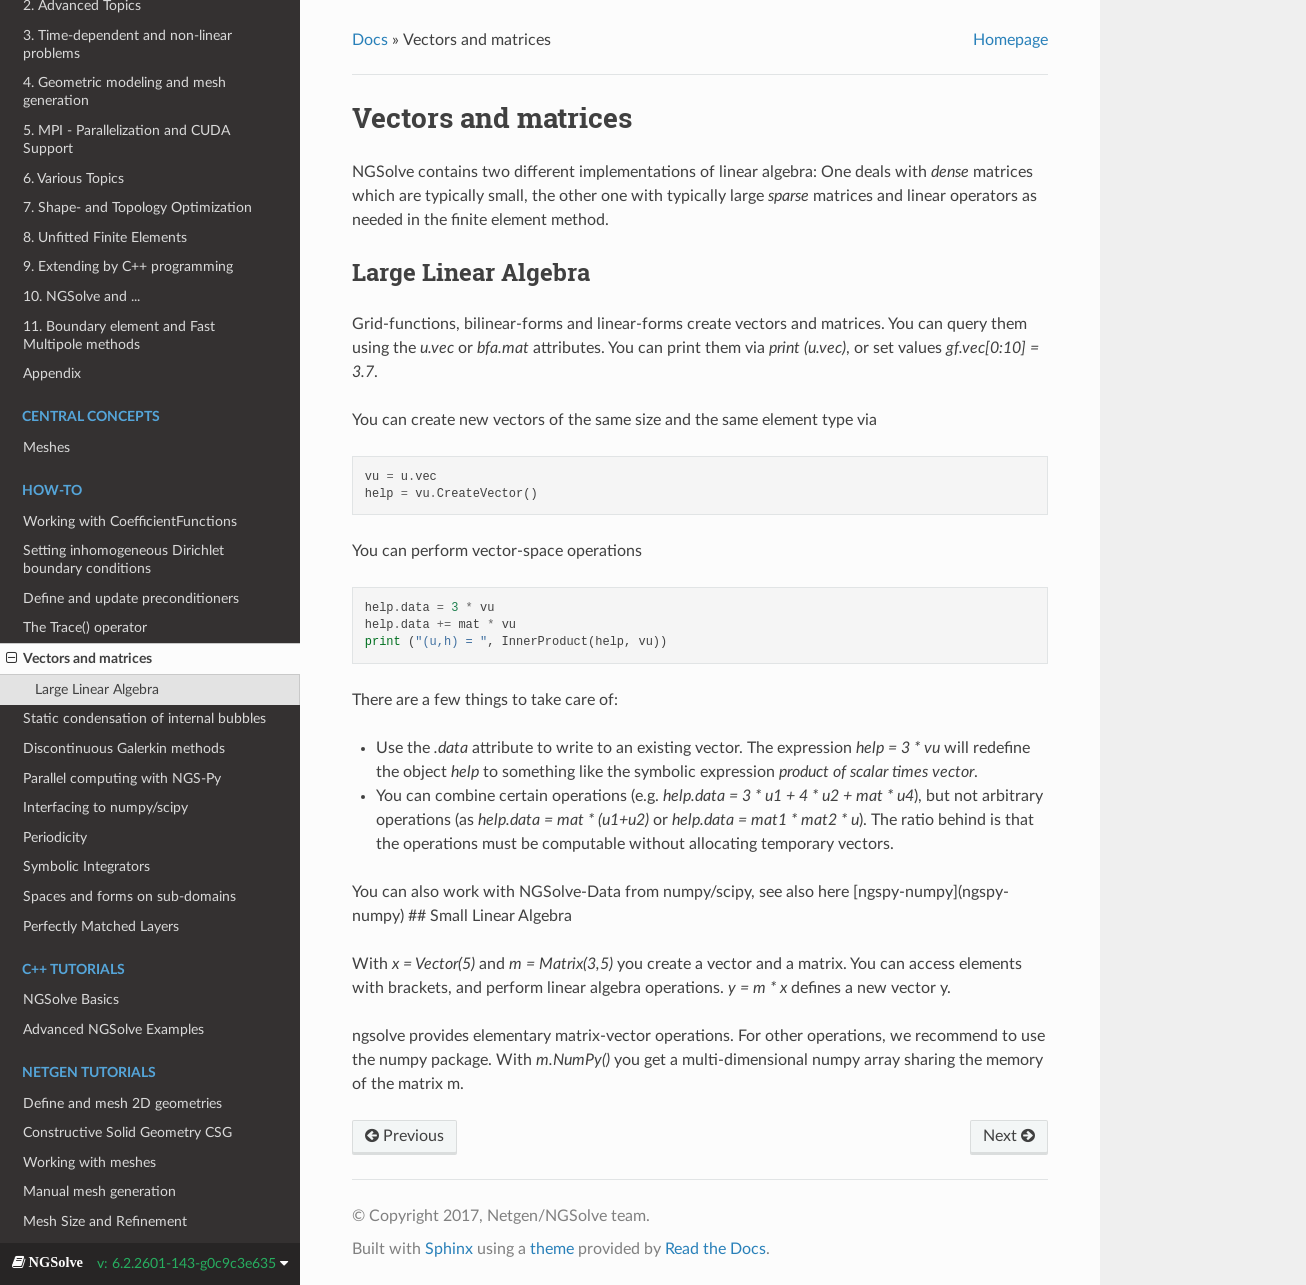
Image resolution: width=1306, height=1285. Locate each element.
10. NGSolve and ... (81, 296)
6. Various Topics (73, 178)
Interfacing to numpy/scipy (105, 807)
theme (552, 1249)
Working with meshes (89, 1162)
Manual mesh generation (99, 1191)
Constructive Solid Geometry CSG (127, 1132)
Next (1009, 1135)
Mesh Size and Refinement (105, 1221)
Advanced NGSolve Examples (113, 1029)
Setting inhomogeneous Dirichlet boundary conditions (123, 559)
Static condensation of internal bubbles (144, 718)
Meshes (46, 447)
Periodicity (55, 837)
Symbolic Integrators (86, 866)
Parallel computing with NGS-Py (122, 778)
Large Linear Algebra (97, 689)
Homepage (1010, 40)
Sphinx (449, 1249)
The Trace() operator (85, 627)
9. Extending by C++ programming (128, 266)
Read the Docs (715, 1249)
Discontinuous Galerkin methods (124, 748)
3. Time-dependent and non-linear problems (127, 44)
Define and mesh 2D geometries (122, 1103)
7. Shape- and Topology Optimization (137, 207)
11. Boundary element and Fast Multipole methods (119, 335)
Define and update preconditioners (131, 598)
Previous (404, 1135)
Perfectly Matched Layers (101, 926)
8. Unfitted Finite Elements (105, 237)
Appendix (52, 373)
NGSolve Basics (71, 999)
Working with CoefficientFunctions (130, 521)
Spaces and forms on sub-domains (129, 896)
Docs (370, 40)
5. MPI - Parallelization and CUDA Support (126, 139)
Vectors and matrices (79, 659)
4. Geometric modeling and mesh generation (124, 91)
